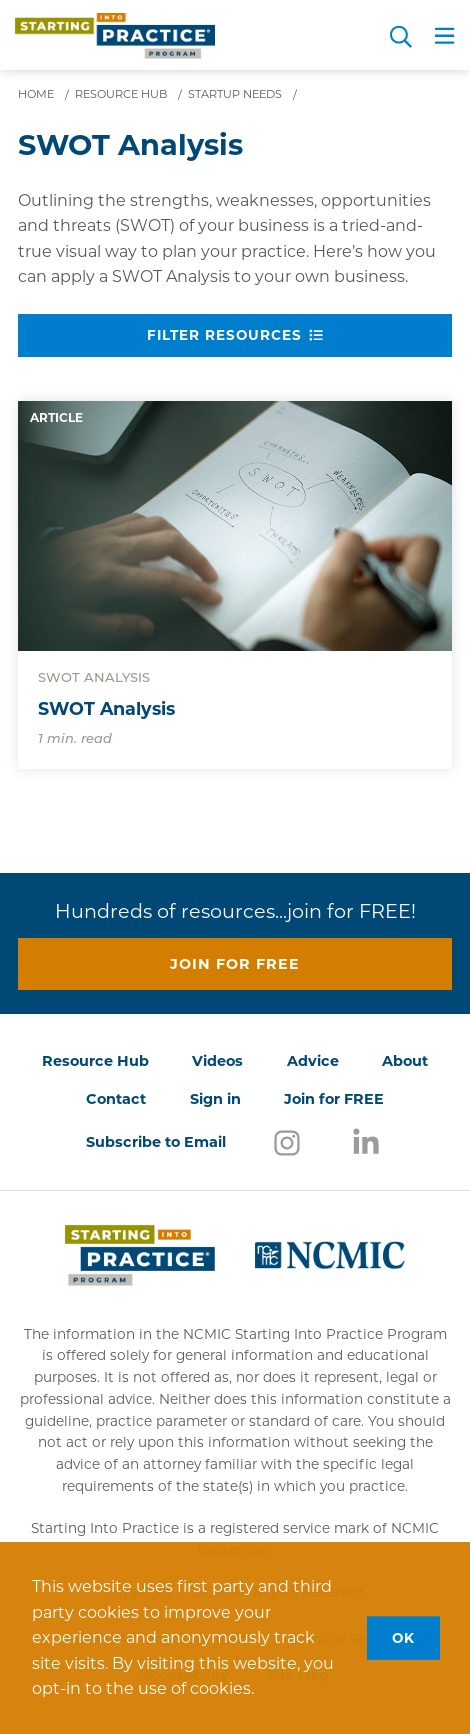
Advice (313, 1061)
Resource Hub (95, 1061)
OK (403, 1637)
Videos (217, 1061)
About (405, 1061)
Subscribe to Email (156, 1142)
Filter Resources (235, 335)
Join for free (235, 964)
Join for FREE (334, 1099)
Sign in (215, 1099)
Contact (116, 1099)
